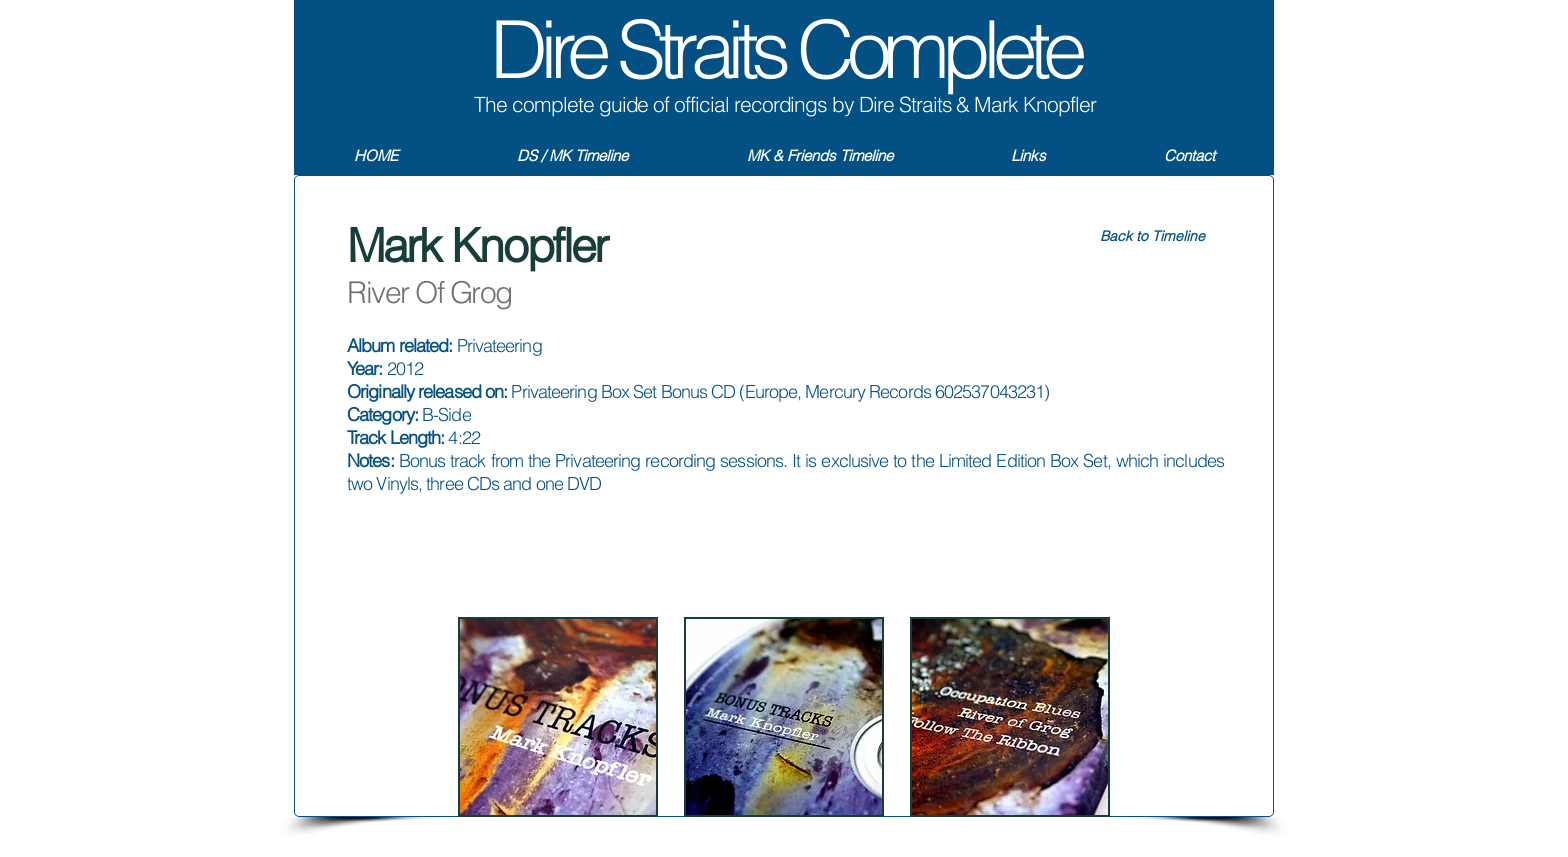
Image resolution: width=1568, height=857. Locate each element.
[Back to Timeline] (1152, 237)
